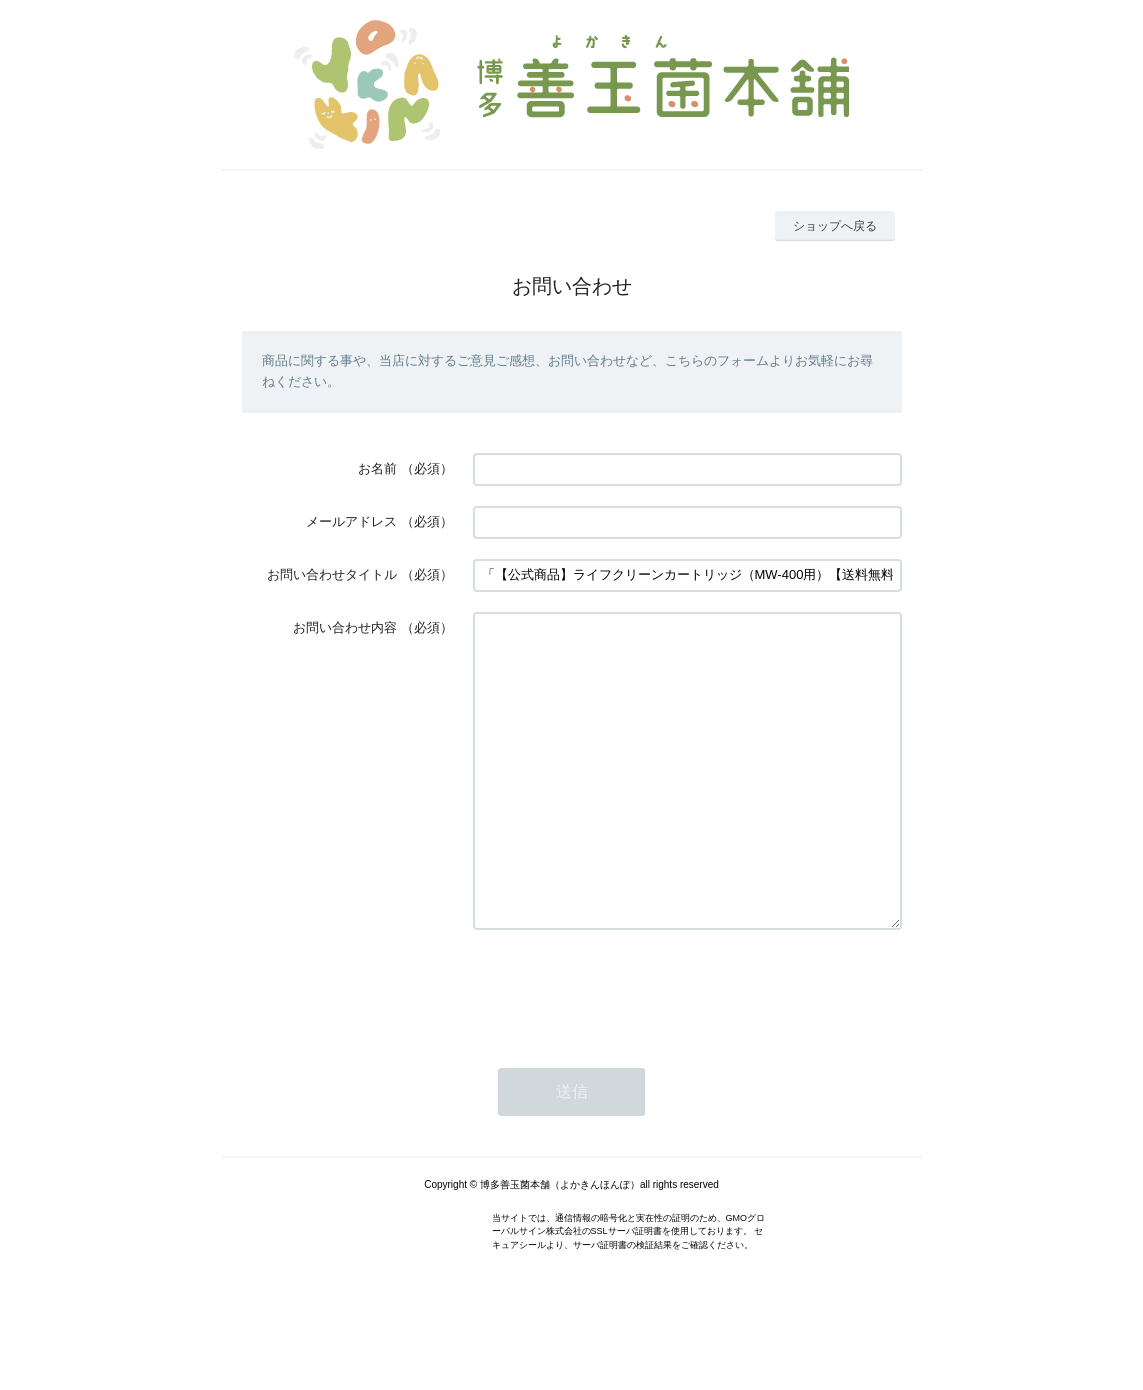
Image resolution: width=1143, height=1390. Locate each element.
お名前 (377, 468)
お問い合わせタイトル (332, 574)
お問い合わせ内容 (345, 627)
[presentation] (625, 1049)
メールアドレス (351, 521)
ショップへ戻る (835, 226)
